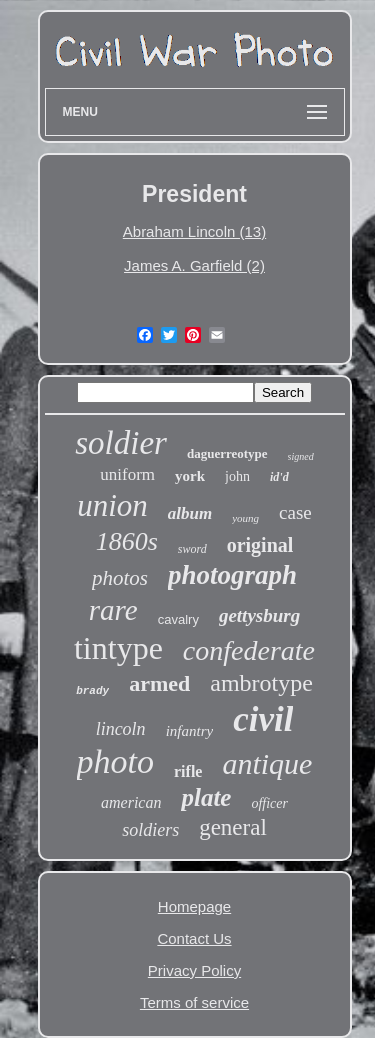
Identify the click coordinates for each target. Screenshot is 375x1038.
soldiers (150, 830)
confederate (249, 650)
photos (120, 578)
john (237, 476)
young (245, 518)
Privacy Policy (194, 970)
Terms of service (194, 1002)
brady (92, 691)
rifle (188, 771)
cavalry (178, 619)
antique (267, 763)
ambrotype (261, 683)
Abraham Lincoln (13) (194, 231)
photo (115, 761)
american (131, 802)
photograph (232, 575)
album (190, 513)
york (190, 476)
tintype (118, 648)
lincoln (121, 729)
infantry (190, 731)
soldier (121, 443)
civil (263, 719)
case (295, 512)
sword (192, 549)
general (233, 827)
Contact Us (194, 938)
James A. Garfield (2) (194, 265)
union (112, 505)
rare (113, 610)
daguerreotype (227, 453)
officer (269, 803)
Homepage (194, 906)
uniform (127, 474)
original (260, 545)
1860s (127, 541)
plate (206, 797)
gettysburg (259, 615)
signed (301, 456)
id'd (279, 477)
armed (159, 683)
